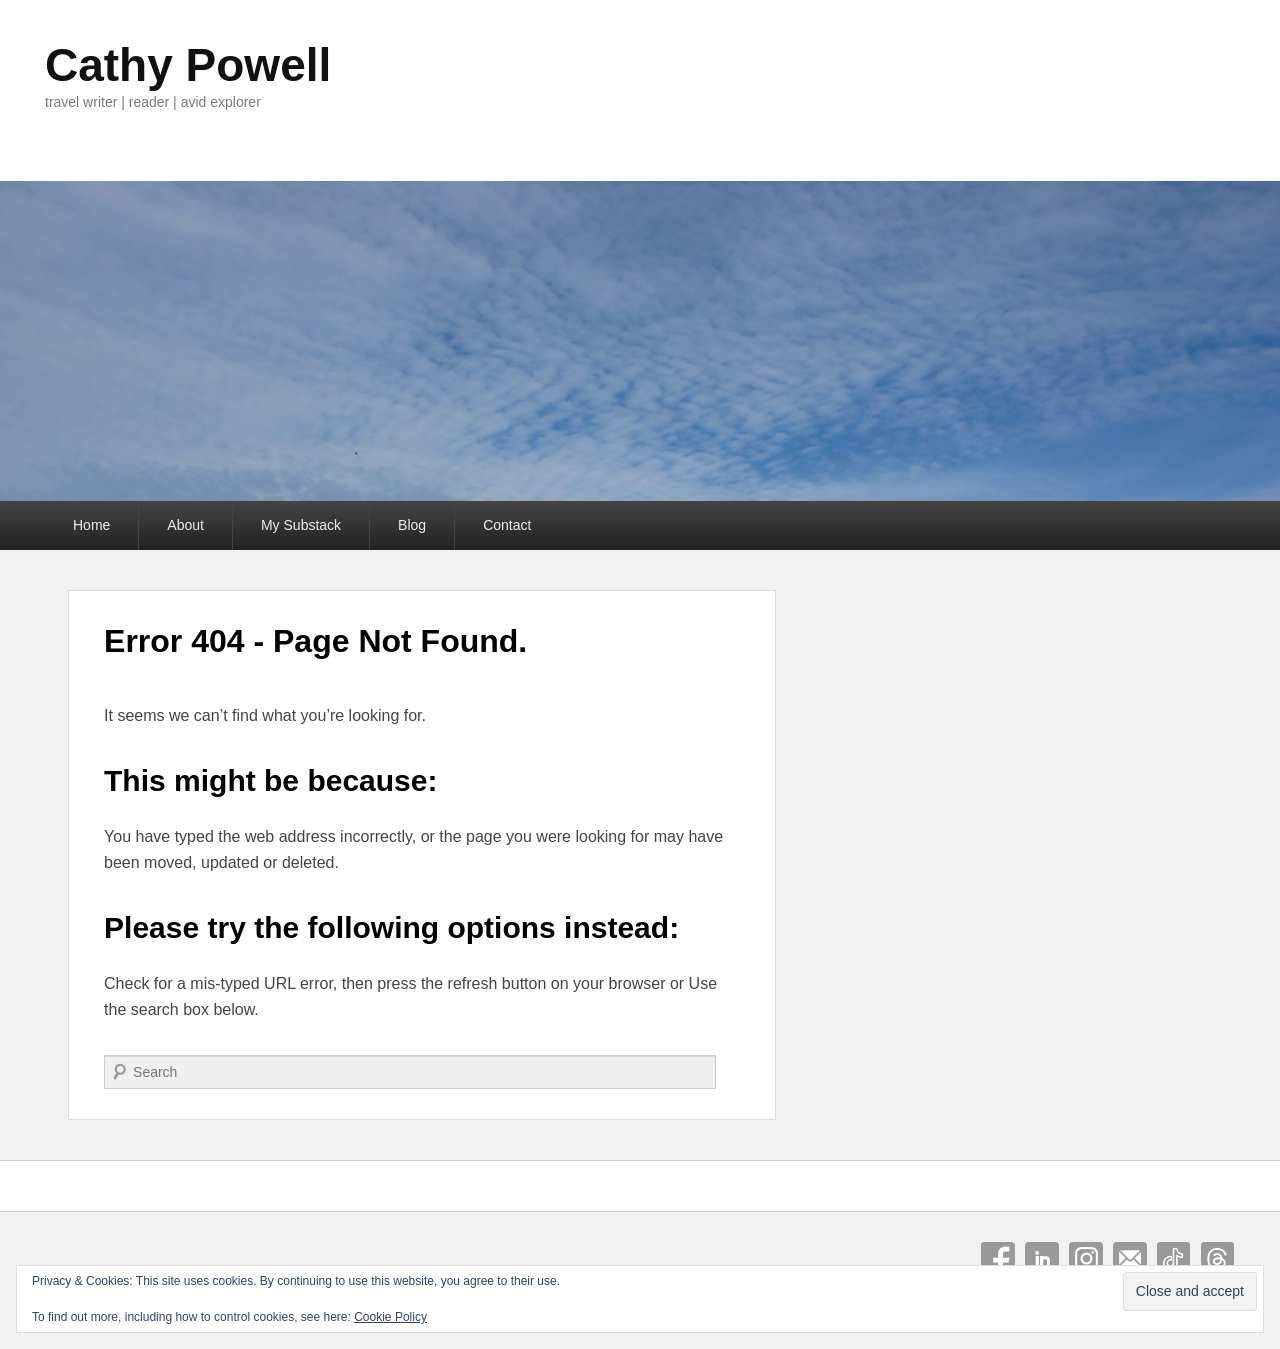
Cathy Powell (188, 65)
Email (1130, 1259)
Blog (412, 525)
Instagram (1086, 1259)
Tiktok (1174, 1259)
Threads (1218, 1259)
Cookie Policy (390, 1317)
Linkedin (1042, 1259)
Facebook (998, 1259)
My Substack (301, 525)
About (185, 525)
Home (91, 525)
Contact (507, 525)
